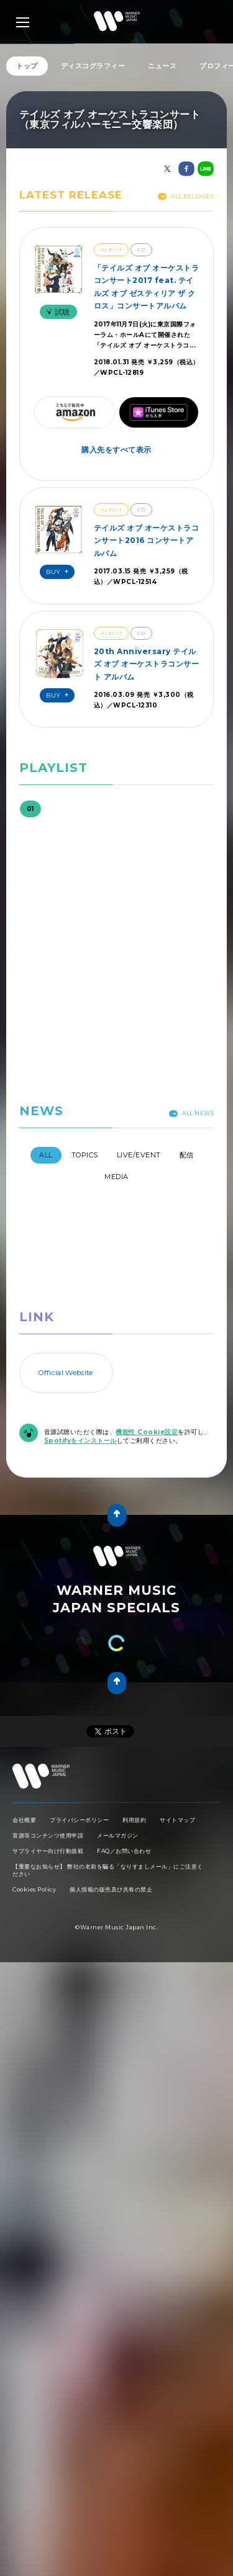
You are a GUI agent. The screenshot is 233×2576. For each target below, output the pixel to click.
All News (191, 1113)
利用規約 (134, 1819)
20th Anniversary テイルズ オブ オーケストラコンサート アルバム (146, 664)
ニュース (162, 65)
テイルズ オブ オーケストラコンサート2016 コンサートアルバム (146, 540)
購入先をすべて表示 (116, 449)
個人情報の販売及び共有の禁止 (111, 1889)
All (46, 1155)
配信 (187, 1155)
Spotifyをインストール (80, 1441)
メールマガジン (118, 1835)
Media (116, 1176)
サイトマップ (177, 1819)
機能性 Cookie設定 (147, 1432)
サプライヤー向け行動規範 (47, 1850)
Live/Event (139, 1155)
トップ (27, 65)
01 (30, 809)
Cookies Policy (34, 1889)
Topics (84, 1155)
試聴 (56, 312)
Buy (59, 572)
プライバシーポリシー (79, 1819)
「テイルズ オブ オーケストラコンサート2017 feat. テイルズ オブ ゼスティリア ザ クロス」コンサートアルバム (146, 286)
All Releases (186, 196)
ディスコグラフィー (93, 65)
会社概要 (24, 1819)
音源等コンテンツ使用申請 (47, 1835)
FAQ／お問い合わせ (124, 1850)
